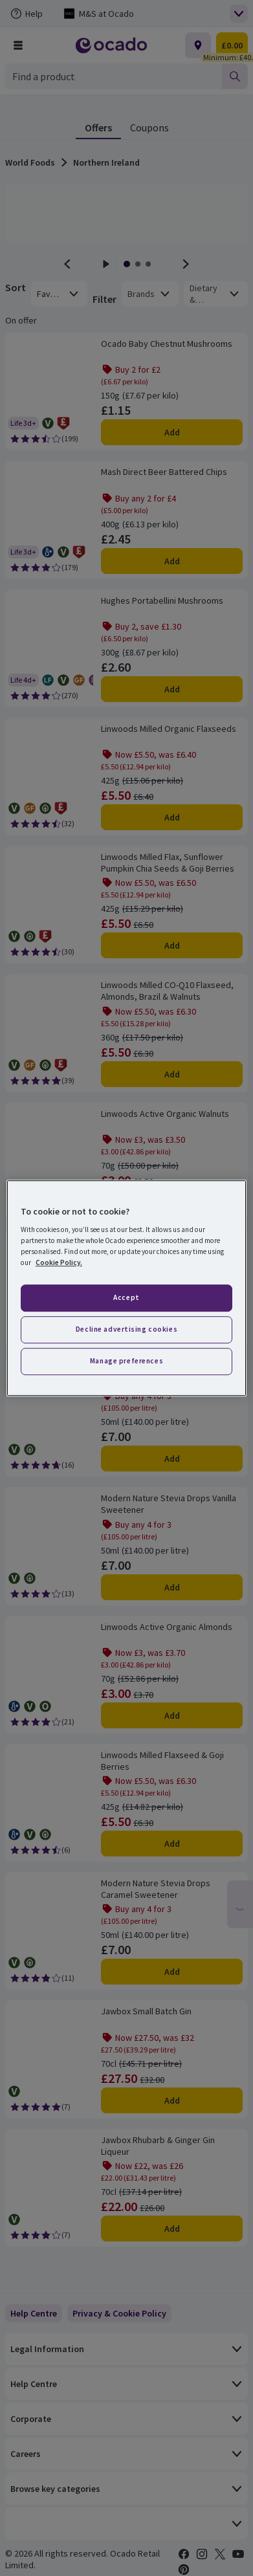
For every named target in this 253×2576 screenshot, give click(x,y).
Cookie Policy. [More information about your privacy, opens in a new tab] (59, 1262)
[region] (126, 1288)
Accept (126, 1298)
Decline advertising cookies (126, 1329)
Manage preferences (126, 1360)
